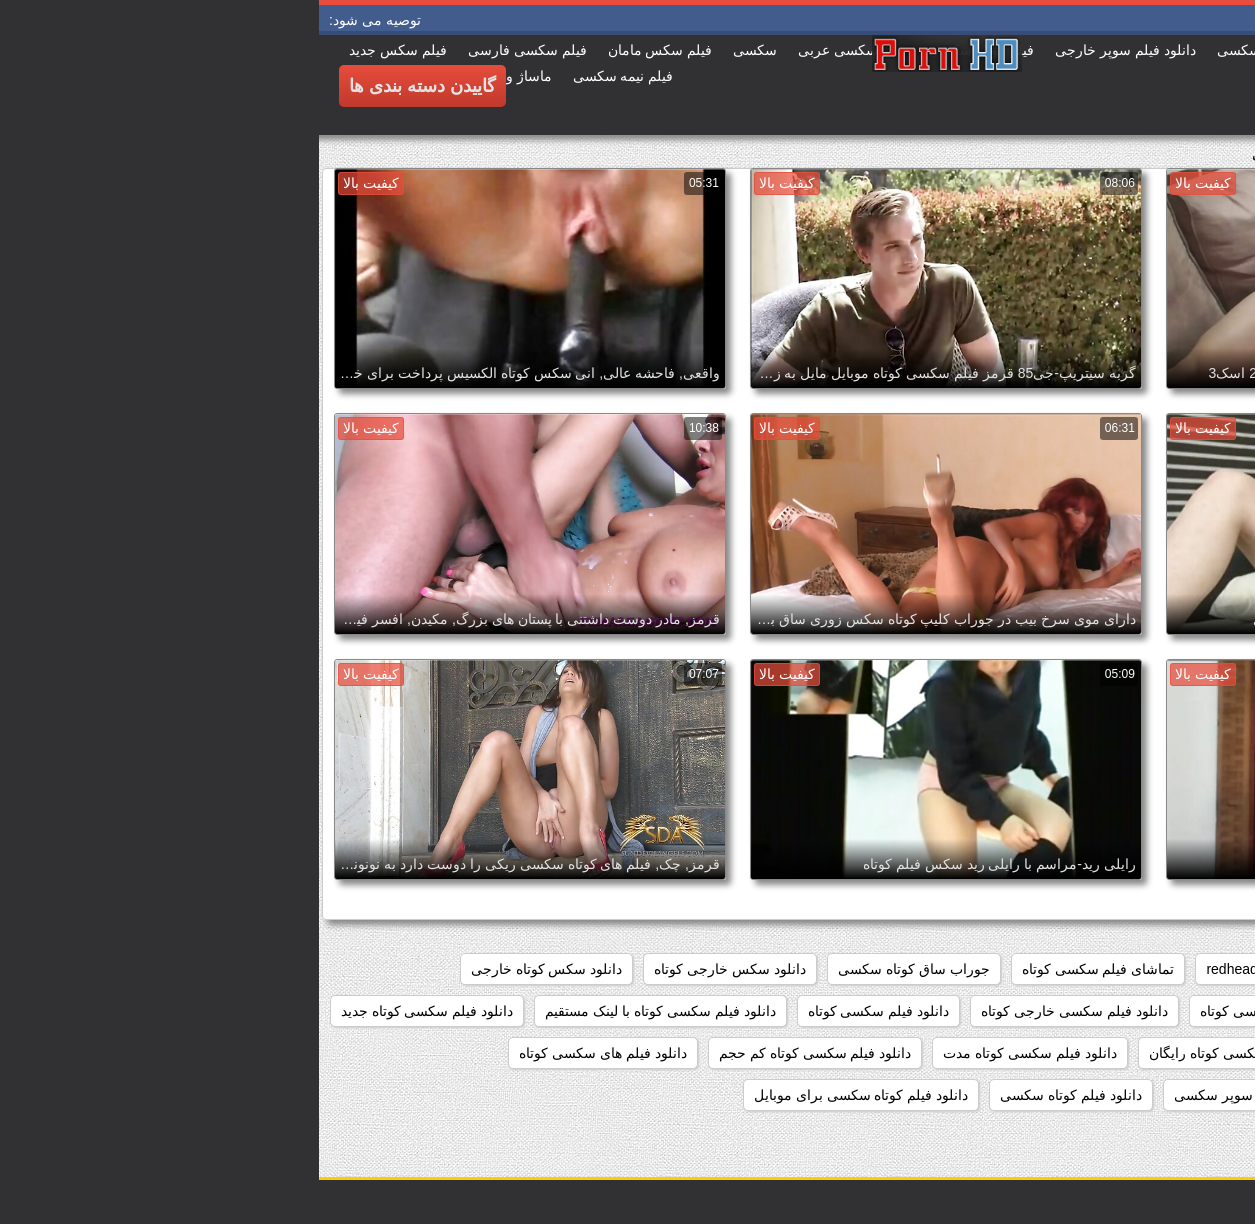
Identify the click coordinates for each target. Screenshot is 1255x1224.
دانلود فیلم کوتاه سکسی (752, 1095)
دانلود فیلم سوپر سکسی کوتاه (969, 1011)
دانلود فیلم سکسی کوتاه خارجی (1137, 1053)
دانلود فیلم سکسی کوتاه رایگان (921, 1053)
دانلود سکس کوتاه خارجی (228, 969)
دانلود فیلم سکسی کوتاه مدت (711, 1053)
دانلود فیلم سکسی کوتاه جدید (108, 1011)
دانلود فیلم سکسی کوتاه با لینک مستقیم (341, 1011)
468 (1219, 969)
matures (1003, 969)
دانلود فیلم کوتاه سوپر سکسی (943, 1095)
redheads (916, 969)
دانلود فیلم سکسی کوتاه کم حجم (496, 1053)
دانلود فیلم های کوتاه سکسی (1147, 1095)
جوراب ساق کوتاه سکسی (595, 969)
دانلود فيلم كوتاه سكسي (1160, 1011)
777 (1163, 969)
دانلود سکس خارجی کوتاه (411, 969)
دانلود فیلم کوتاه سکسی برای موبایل (542, 1095)
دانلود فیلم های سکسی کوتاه (284, 1053)
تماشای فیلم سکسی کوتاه (779, 969)
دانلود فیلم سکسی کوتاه (560, 1011)
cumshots (1090, 969)
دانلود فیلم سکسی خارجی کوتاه (755, 1011)
